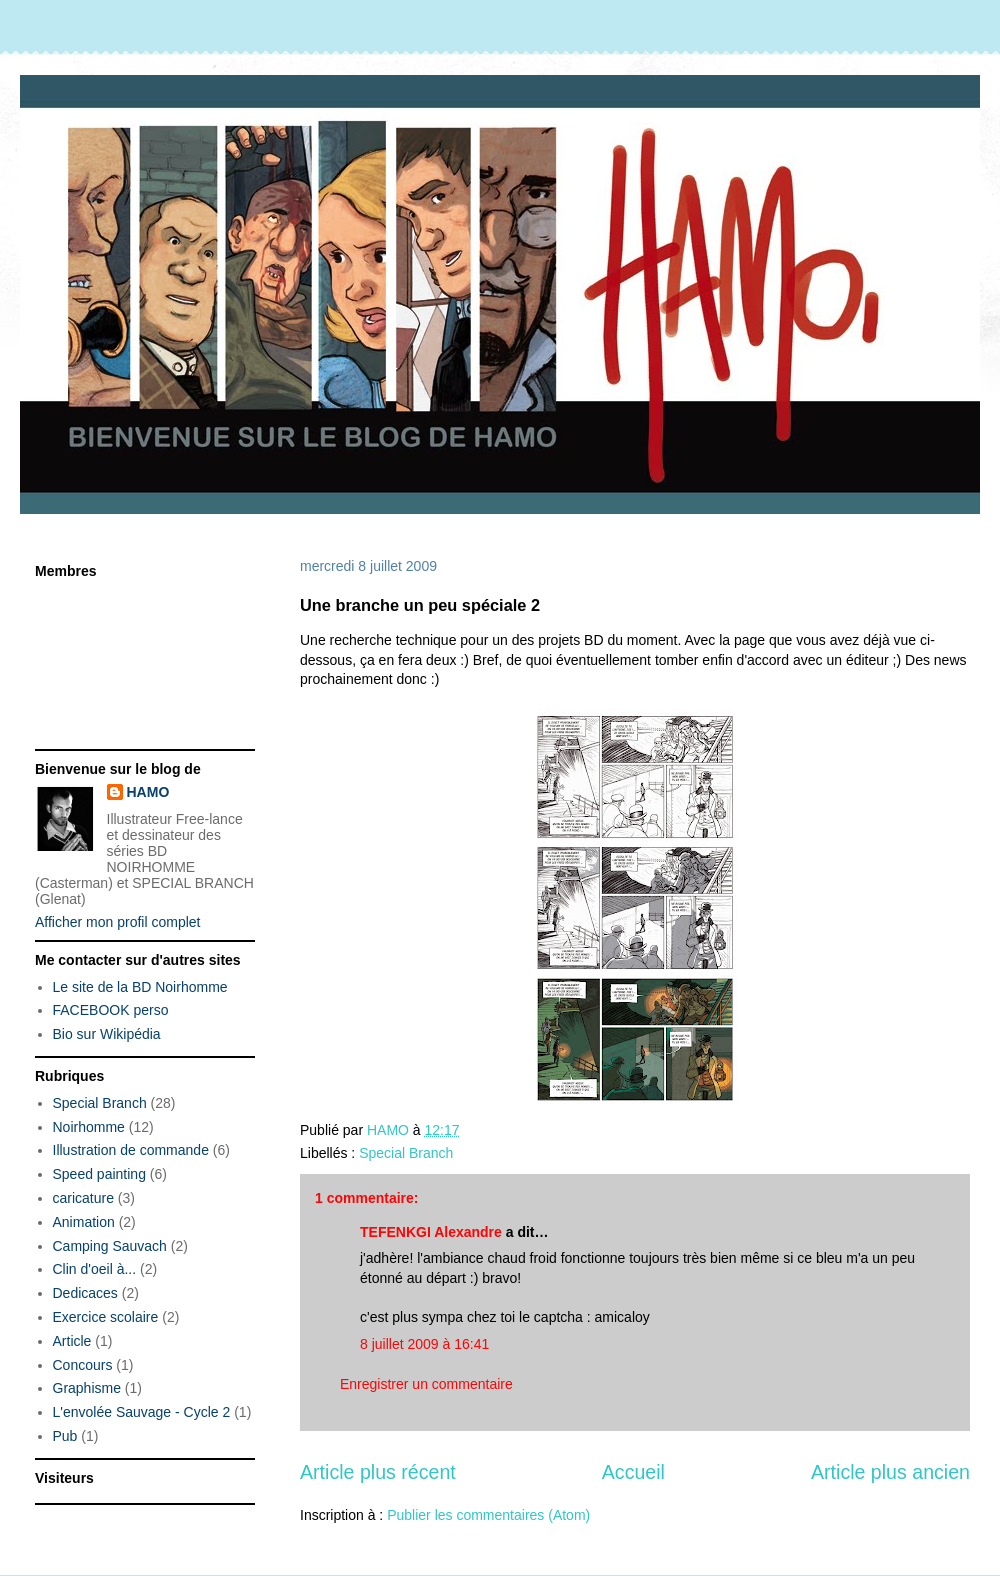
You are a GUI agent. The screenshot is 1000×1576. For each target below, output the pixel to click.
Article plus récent (378, 1472)
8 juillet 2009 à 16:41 (424, 1344)
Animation (84, 1222)
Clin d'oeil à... (95, 1269)
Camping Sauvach (110, 1246)
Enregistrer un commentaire (426, 1384)
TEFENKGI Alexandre (431, 1232)
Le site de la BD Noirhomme (140, 987)
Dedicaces (85, 1293)
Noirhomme (89, 1127)
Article (72, 1341)
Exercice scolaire (106, 1317)
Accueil (633, 1472)
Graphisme (87, 1388)
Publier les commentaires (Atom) (488, 1515)
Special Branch (406, 1153)
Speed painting (99, 1174)
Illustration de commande (131, 1150)
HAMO (148, 792)
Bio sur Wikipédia (107, 1034)
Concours (83, 1365)
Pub (65, 1436)
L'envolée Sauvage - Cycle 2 (142, 1412)
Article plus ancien (890, 1472)
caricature (83, 1198)
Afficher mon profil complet (117, 922)
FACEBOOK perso (111, 1010)
